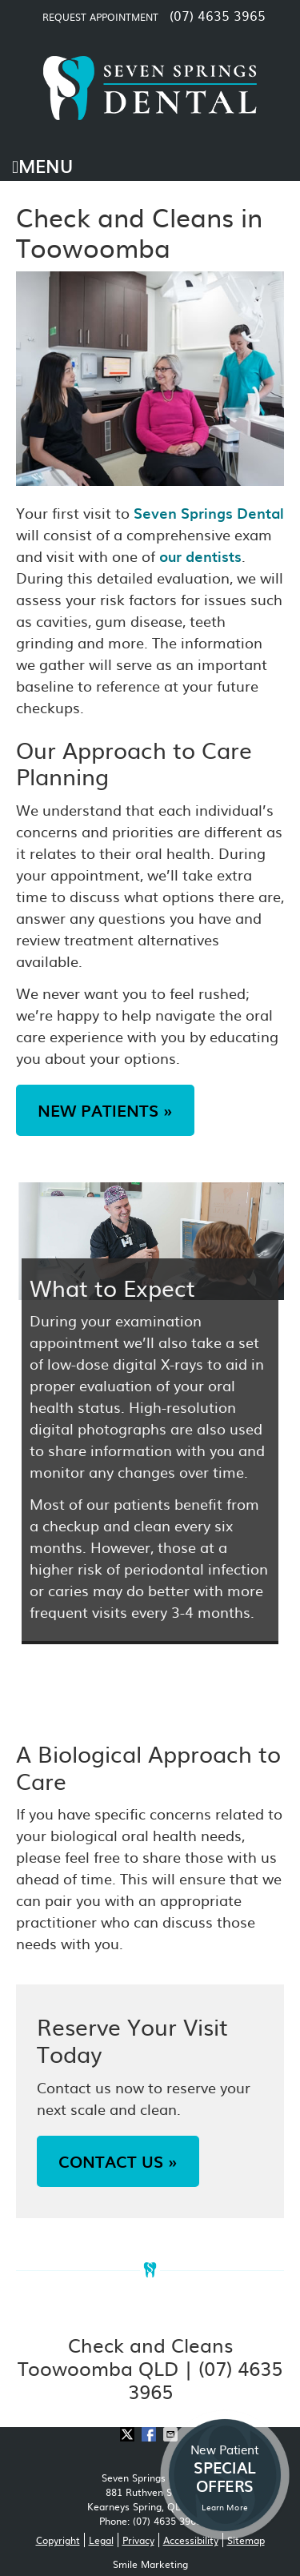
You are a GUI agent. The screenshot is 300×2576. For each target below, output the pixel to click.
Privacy (138, 2540)
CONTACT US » (118, 2161)
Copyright (58, 2540)
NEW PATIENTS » (105, 1110)
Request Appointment (100, 17)
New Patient (225, 2477)
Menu (42, 165)
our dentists (200, 556)
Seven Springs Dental (209, 513)
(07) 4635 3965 (218, 15)
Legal (101, 2540)
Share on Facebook (150, 2434)
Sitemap (246, 2540)
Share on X (129, 2434)
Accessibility (190, 2540)
